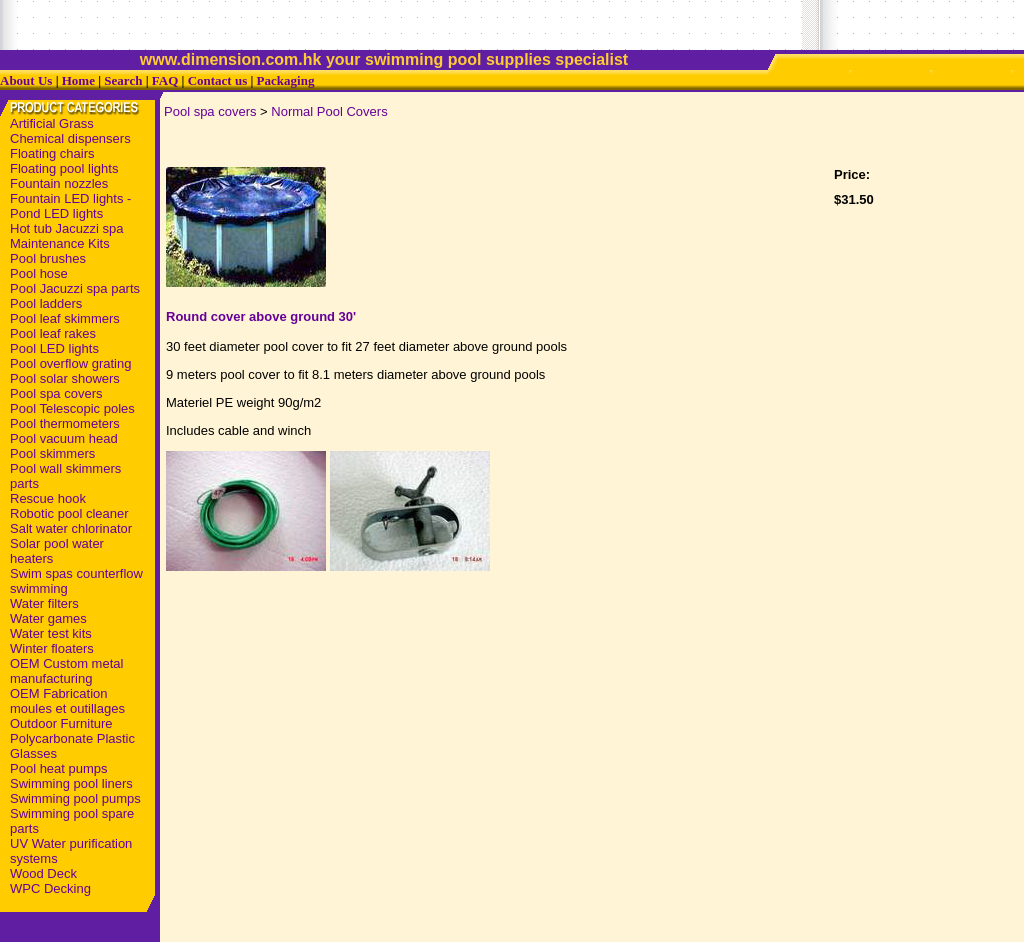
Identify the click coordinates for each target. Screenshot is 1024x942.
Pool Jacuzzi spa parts (75, 288)
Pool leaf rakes (53, 333)
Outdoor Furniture (61, 723)
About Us (26, 80)
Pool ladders (46, 303)
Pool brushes (48, 258)
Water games (48, 618)
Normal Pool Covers (329, 111)
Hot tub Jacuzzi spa (66, 228)
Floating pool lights (64, 168)
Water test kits (51, 633)
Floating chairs (52, 153)
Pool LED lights (54, 348)
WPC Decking (50, 888)
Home (78, 80)
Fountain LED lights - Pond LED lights (70, 206)
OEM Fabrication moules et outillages (67, 701)
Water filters (44, 603)
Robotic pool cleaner (69, 513)
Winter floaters (52, 648)
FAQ (165, 80)
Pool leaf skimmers (65, 318)
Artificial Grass (52, 123)
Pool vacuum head (64, 438)
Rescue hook (48, 498)
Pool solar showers (65, 378)
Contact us (218, 80)
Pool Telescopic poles (72, 408)
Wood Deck (43, 873)
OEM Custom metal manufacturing (66, 671)
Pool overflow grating (70, 363)
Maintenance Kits (60, 243)
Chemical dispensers (70, 138)
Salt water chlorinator (71, 528)
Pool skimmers (52, 453)
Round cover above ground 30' (261, 316)
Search (123, 80)
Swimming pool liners (71, 783)
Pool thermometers (65, 423)
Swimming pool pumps (75, 798)
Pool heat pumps (59, 768)
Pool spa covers (56, 393)
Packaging (286, 80)
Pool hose (39, 273)
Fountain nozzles (59, 183)
